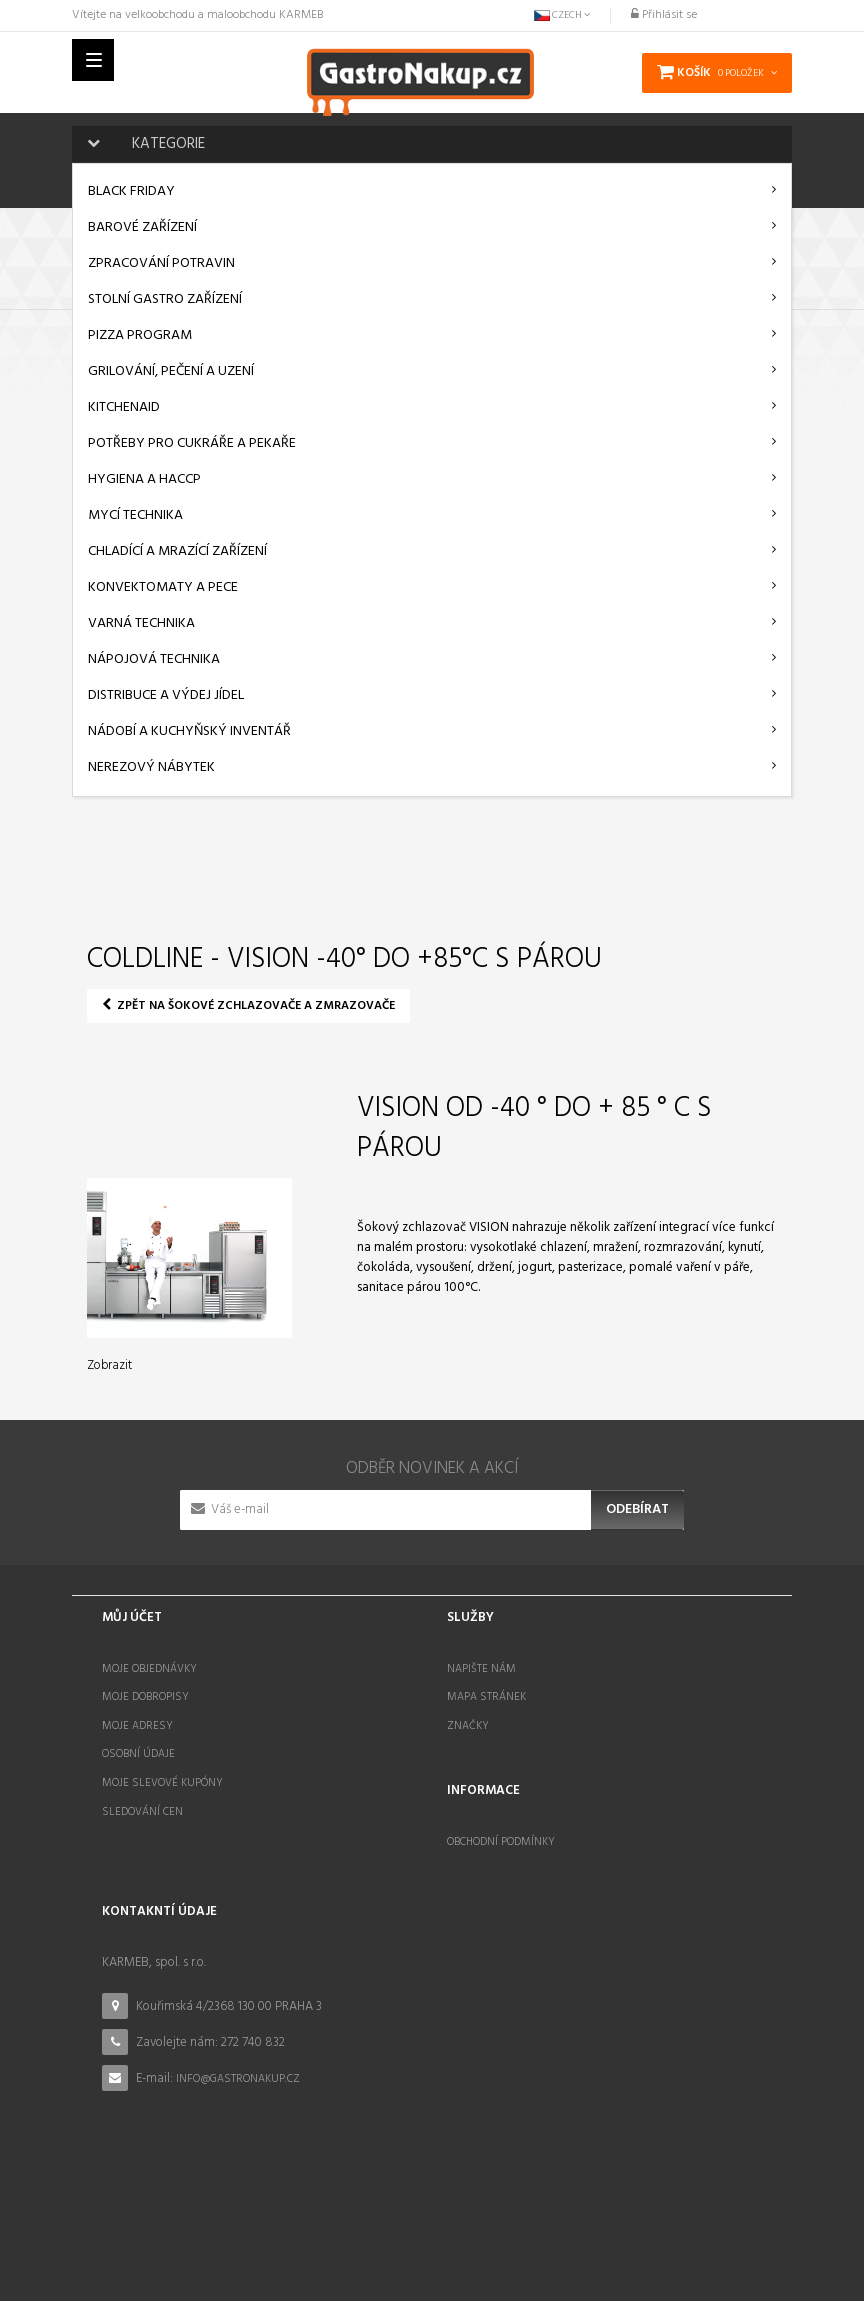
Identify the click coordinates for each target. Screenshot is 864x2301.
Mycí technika (135, 515)
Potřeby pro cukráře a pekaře (192, 443)
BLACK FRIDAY (131, 191)
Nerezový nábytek (151, 767)
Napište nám (481, 1669)
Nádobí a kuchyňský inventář (189, 731)
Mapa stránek (486, 1697)
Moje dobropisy (145, 1697)
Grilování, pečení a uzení (171, 371)
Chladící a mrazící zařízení (177, 551)
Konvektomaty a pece (163, 587)
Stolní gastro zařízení (165, 299)
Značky (468, 1726)
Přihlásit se (664, 15)
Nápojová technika (154, 659)
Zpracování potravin (161, 263)
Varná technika (141, 623)
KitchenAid (124, 407)
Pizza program (140, 335)
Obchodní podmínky (501, 1839)
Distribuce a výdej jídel (166, 695)
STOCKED (540, 2253)
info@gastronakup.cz (238, 2069)
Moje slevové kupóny (162, 1783)
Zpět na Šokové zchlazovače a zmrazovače (248, 1006)
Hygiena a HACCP (144, 479)
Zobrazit (109, 1365)
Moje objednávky (149, 1669)
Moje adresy (137, 1726)
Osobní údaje (138, 1754)
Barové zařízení (142, 227)
